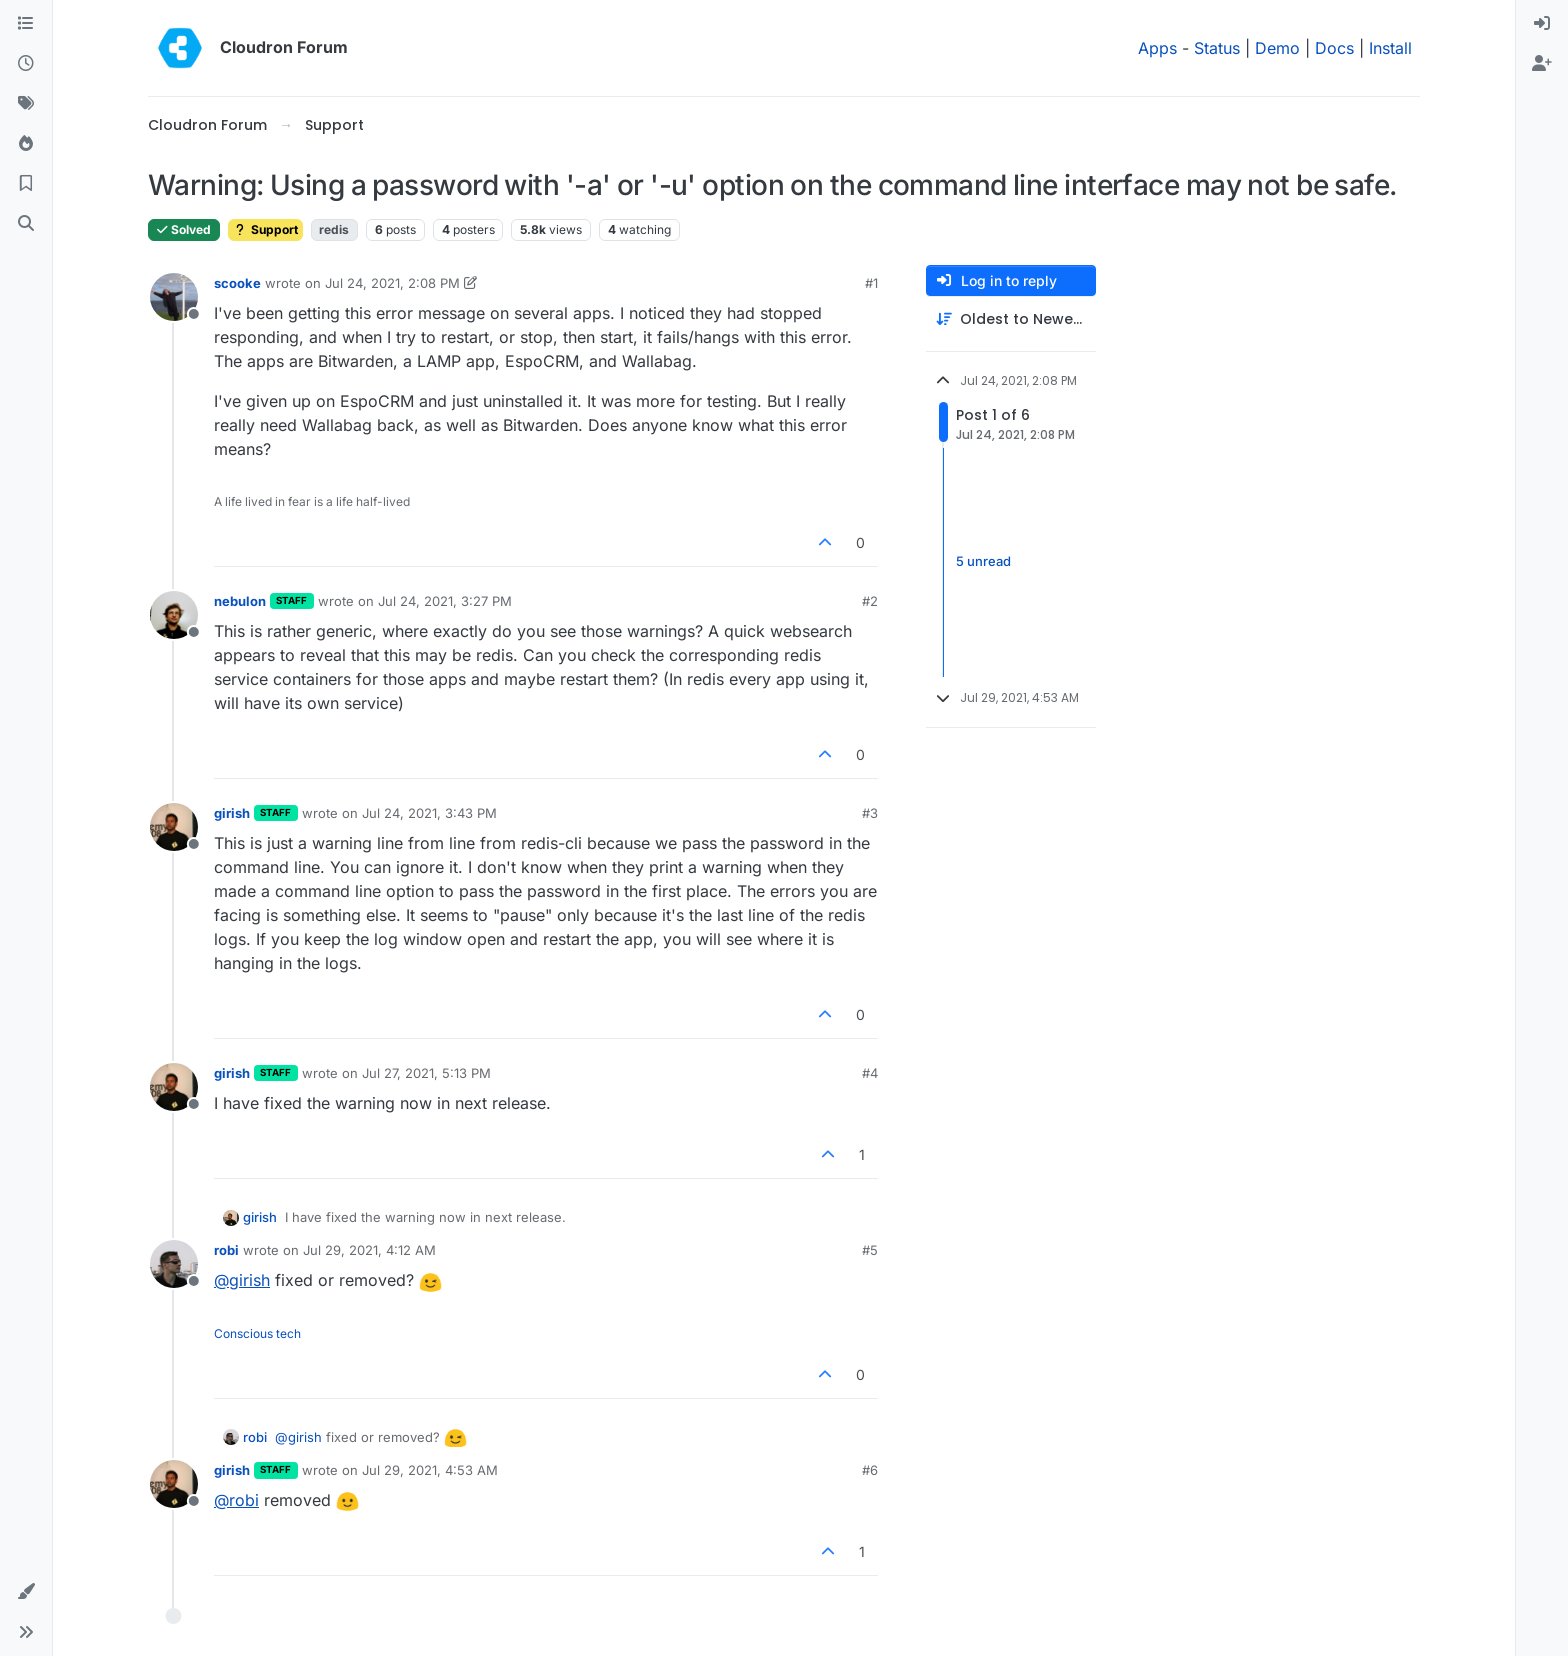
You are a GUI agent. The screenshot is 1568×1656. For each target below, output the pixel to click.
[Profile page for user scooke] (174, 297)
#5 (870, 1250)
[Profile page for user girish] (174, 827)
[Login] (1542, 24)
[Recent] (26, 64)
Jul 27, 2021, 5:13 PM (426, 1073)
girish (232, 813)
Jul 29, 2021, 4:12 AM (369, 1250)
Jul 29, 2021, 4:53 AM (430, 1470)
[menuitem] (1542, 24)
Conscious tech (257, 1333)
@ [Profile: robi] (236, 1500)
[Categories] (26, 24)
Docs (1334, 48)
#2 (870, 601)
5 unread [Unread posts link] (983, 562)
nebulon (240, 601)
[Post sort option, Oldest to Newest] (1011, 319)
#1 (871, 283)
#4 (870, 1073)
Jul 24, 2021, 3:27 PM (445, 601)
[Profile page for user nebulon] (174, 615)
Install (1390, 48)
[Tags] (26, 104)
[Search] (26, 224)
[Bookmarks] (26, 184)
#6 (870, 1470)
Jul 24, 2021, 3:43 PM (429, 813)
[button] (26, 1592)
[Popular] (26, 144)
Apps (1157, 48)
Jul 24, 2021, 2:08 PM (392, 283)
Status (1217, 48)
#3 (870, 813)
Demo (1277, 48)
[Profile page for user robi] (174, 1264)
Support (265, 229)
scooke (237, 283)
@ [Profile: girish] (242, 1280)
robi (226, 1250)
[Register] (1542, 64)
